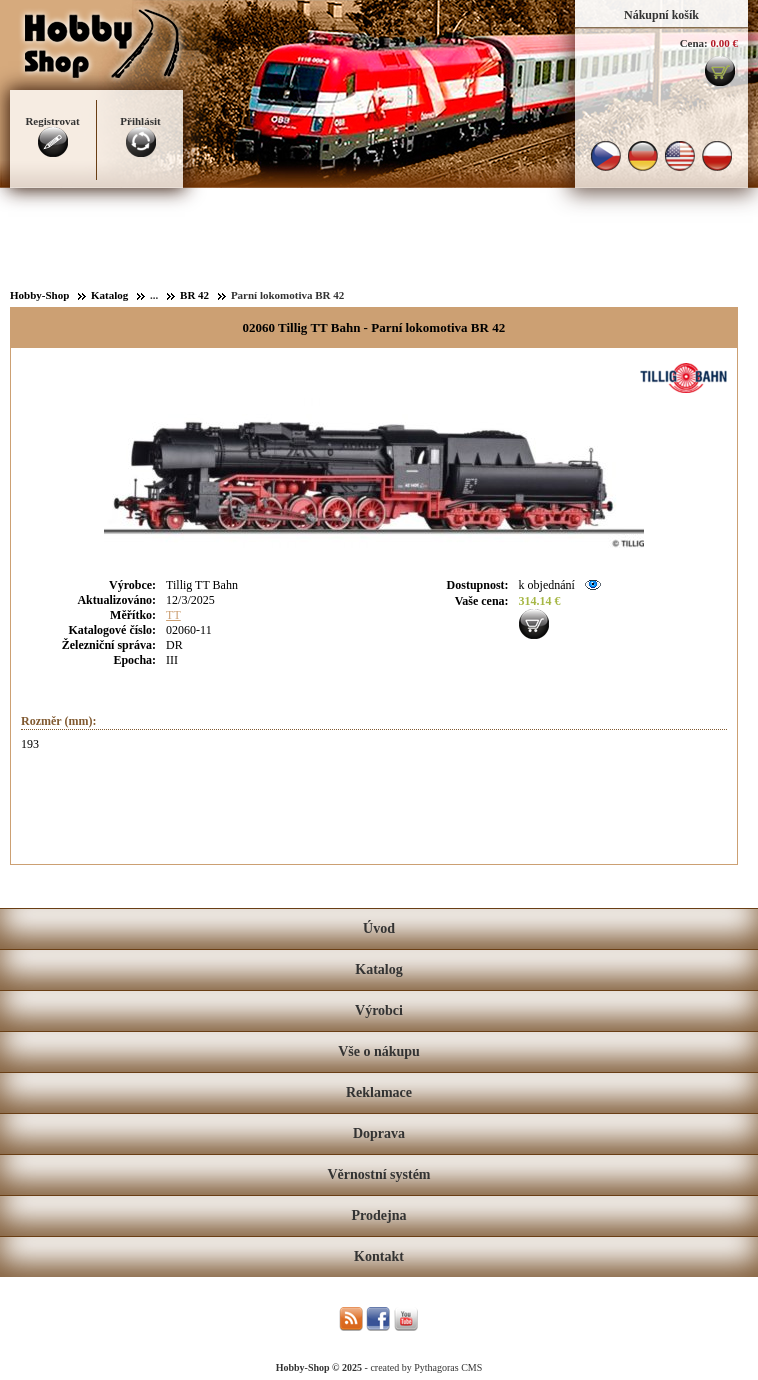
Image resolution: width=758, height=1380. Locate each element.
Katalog (378, 969)
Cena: (694, 43)
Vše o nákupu (379, 1051)
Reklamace (379, 1092)
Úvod (379, 928)
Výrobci (379, 1010)
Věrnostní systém (378, 1174)
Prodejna (379, 1215)
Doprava (379, 1133)
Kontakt (379, 1256)
